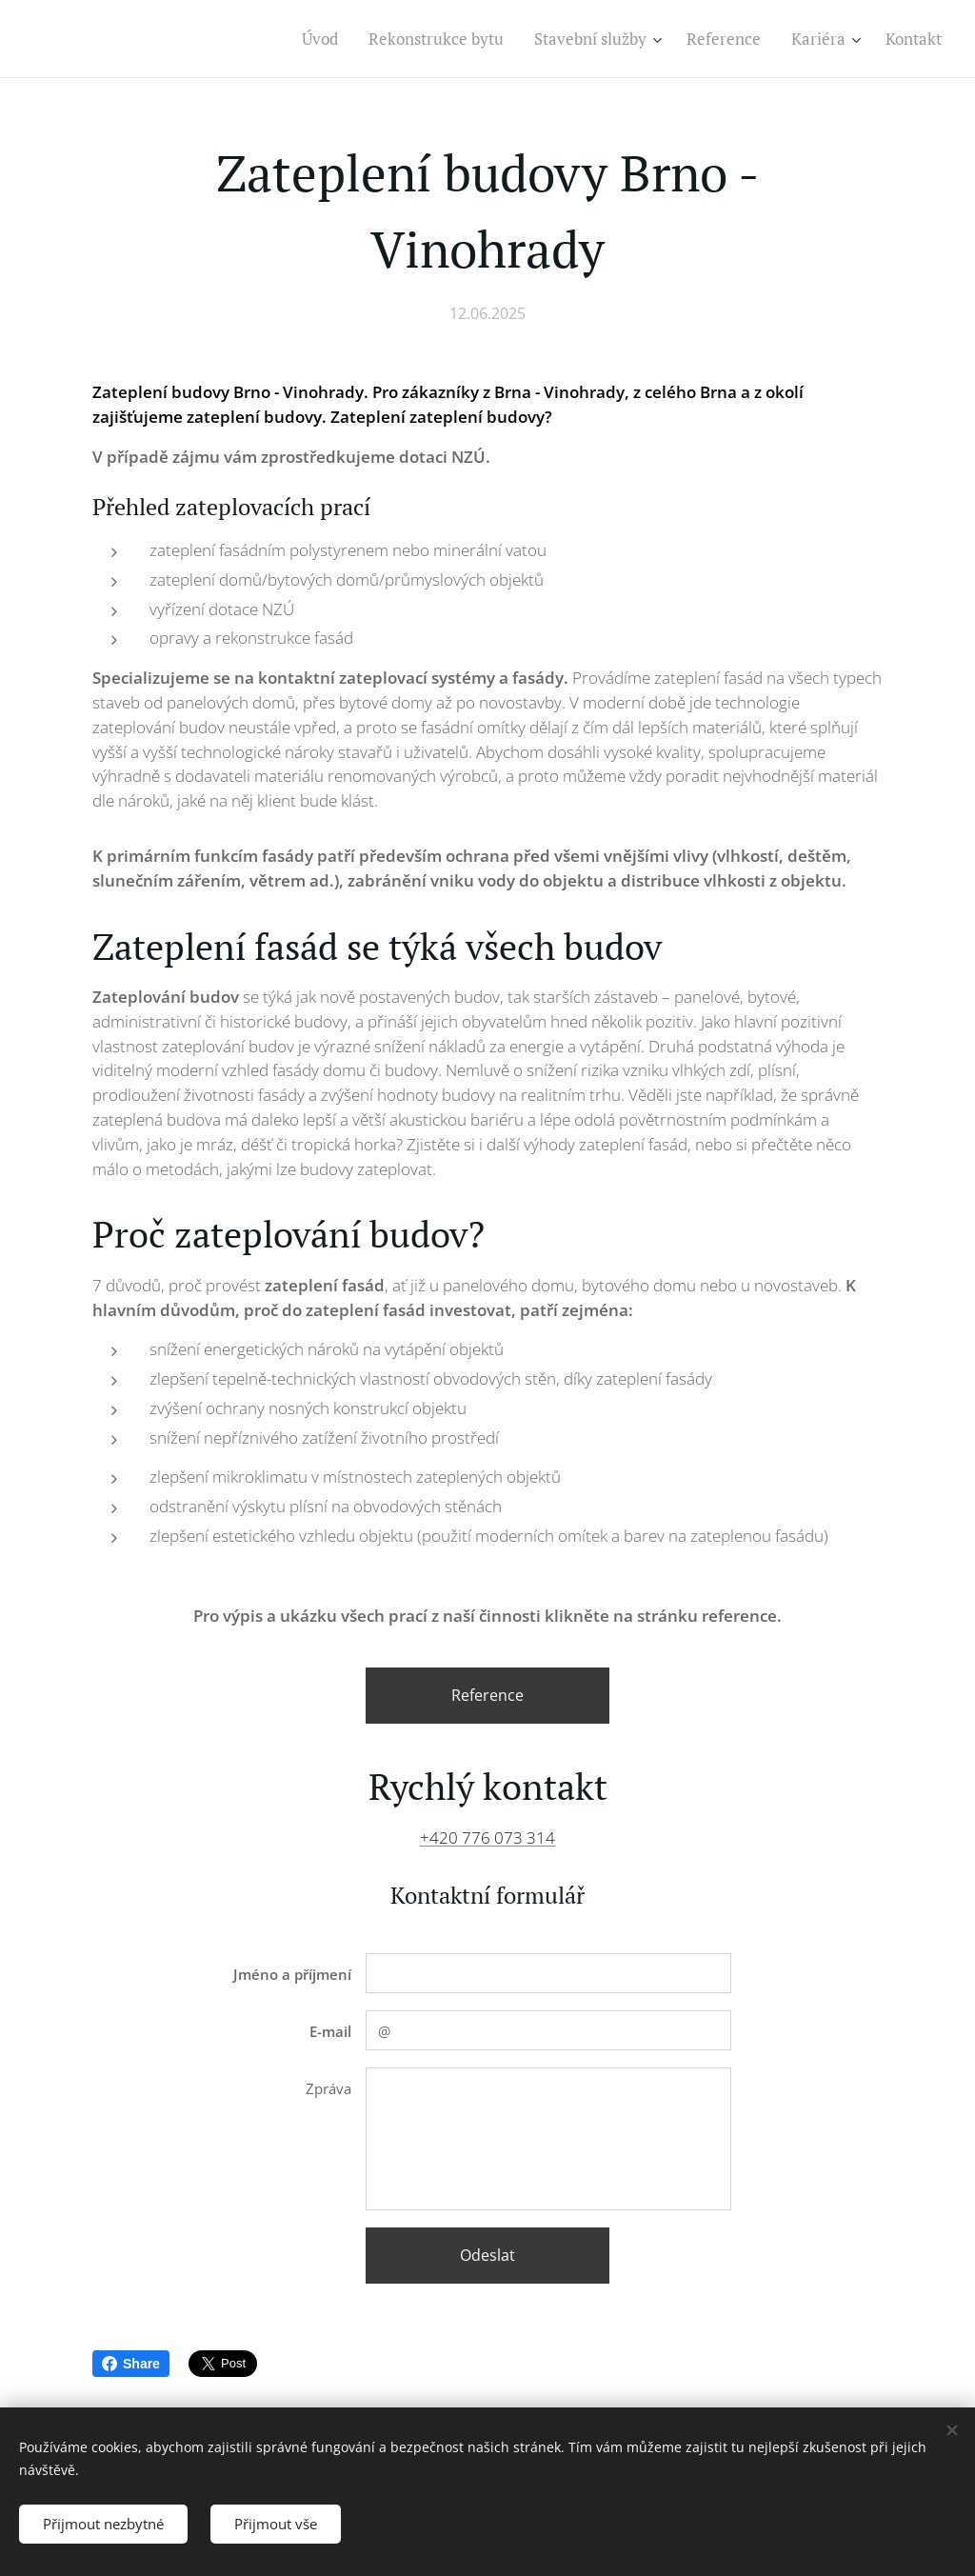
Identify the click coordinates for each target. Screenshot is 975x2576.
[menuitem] (325, 39)
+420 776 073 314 (487, 1837)
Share (131, 2363)
